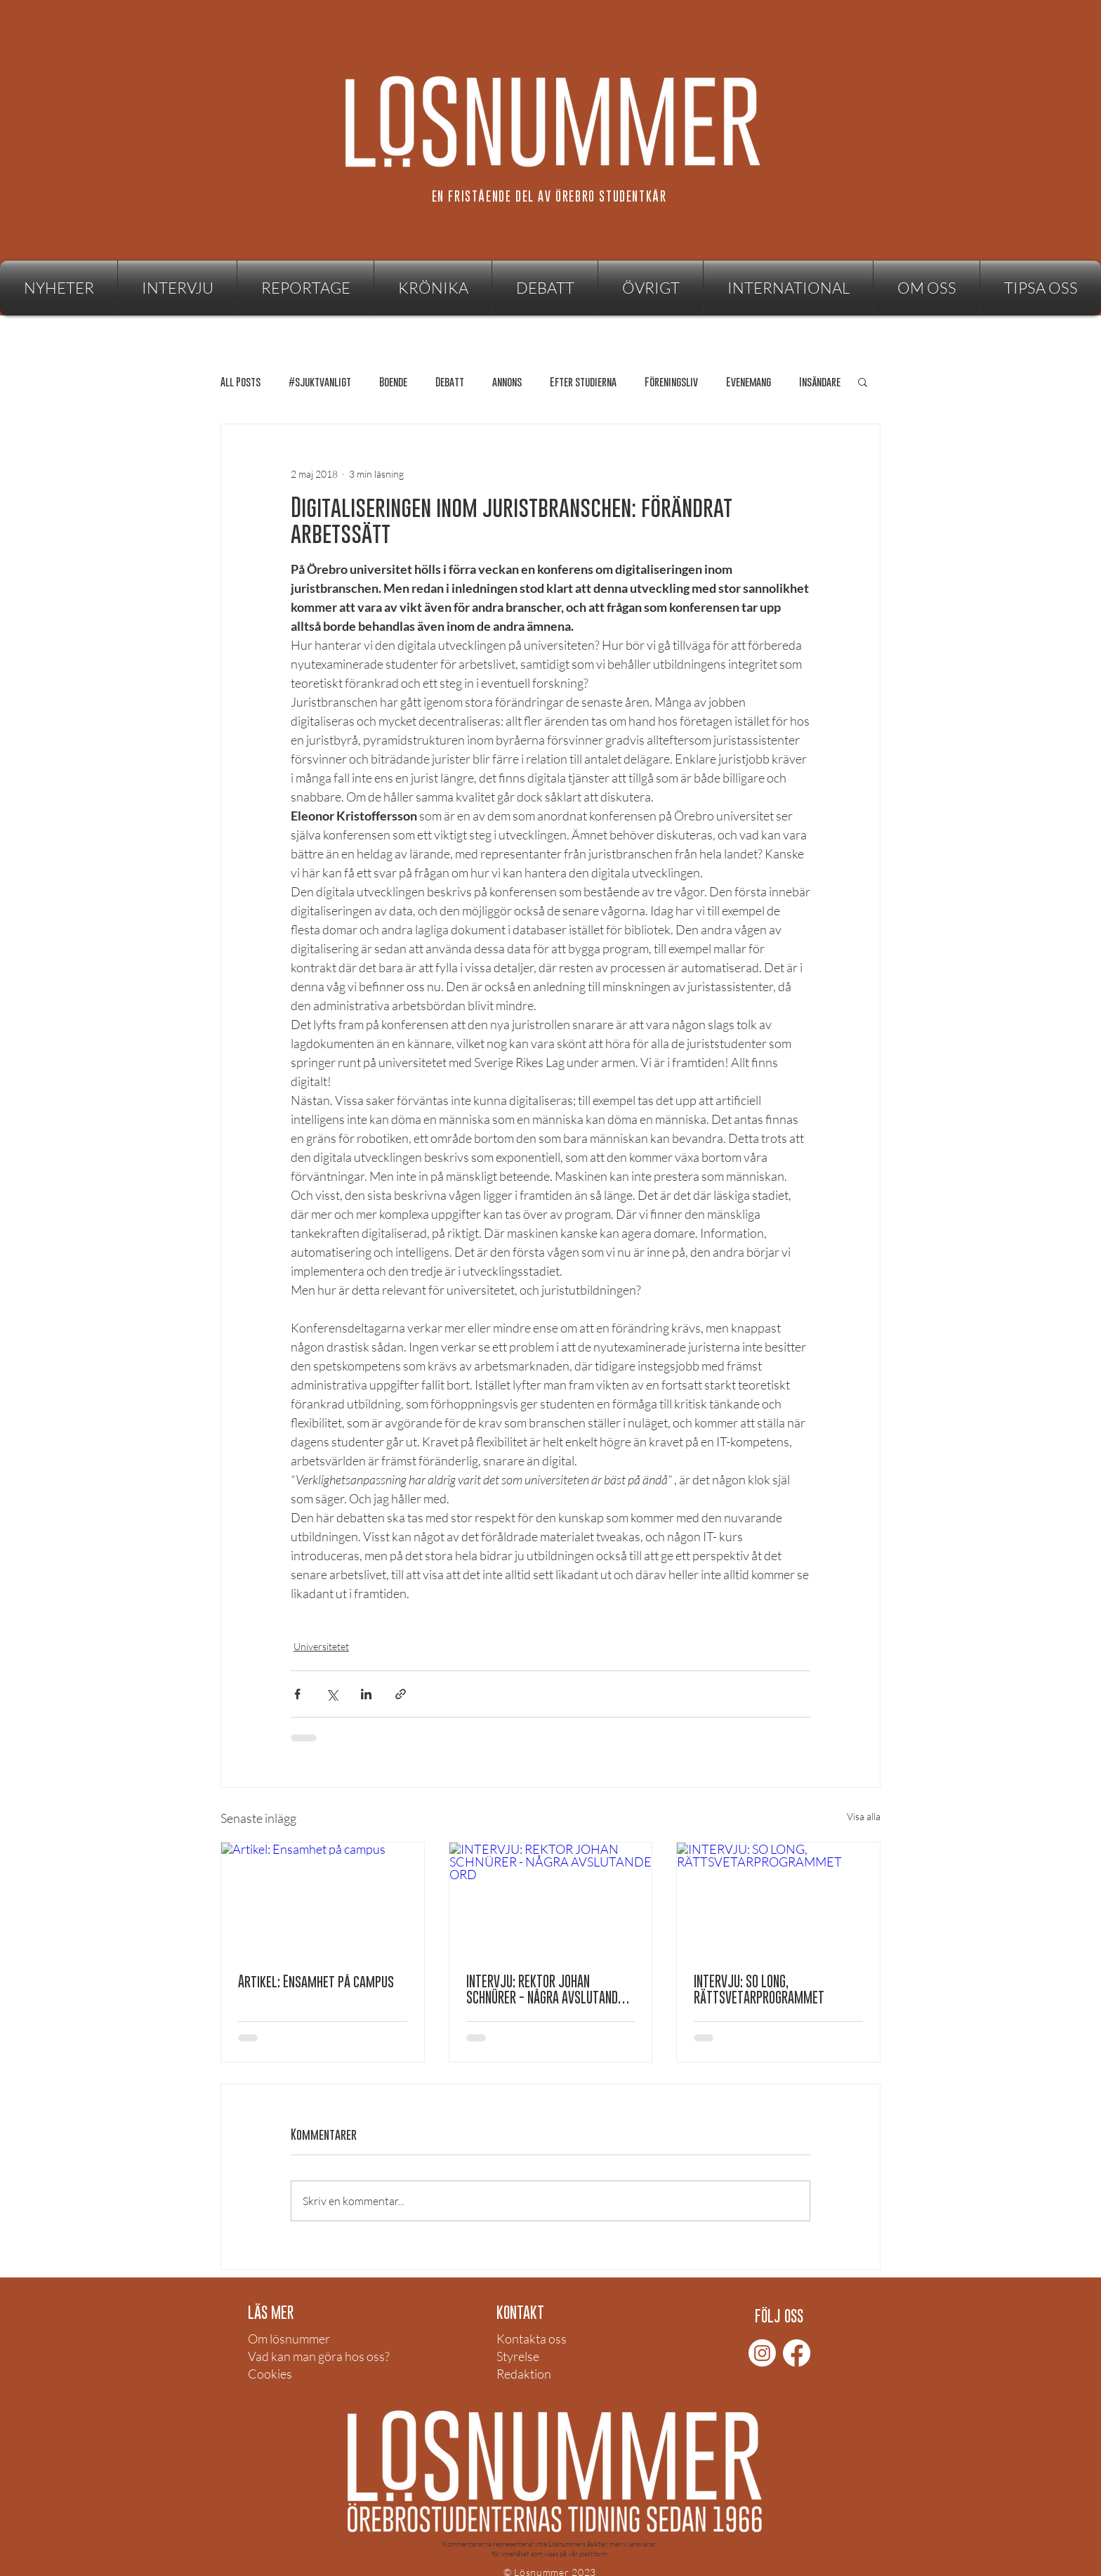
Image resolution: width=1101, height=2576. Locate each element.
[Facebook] (796, 2353)
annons (507, 382)
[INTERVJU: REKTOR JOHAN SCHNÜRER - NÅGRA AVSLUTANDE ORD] (550, 1899)
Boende (393, 382)
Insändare (819, 382)
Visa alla (864, 1816)
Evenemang (748, 382)
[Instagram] (762, 2353)
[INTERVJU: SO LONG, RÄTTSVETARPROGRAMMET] (778, 1899)
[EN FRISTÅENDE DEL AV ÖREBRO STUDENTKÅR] (550, 196)
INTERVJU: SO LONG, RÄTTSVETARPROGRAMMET (759, 1989)
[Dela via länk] (400, 1694)
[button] (650, 288)
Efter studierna (583, 382)
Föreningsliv (671, 382)
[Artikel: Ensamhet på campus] (322, 1899)
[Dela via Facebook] (297, 1694)
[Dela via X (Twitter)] (331, 1694)
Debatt (449, 382)
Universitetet (321, 1646)
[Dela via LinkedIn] (366, 1694)
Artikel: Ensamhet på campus (316, 1981)
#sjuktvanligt (320, 382)
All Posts (240, 382)
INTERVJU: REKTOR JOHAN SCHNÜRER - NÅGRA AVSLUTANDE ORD (545, 1989)
